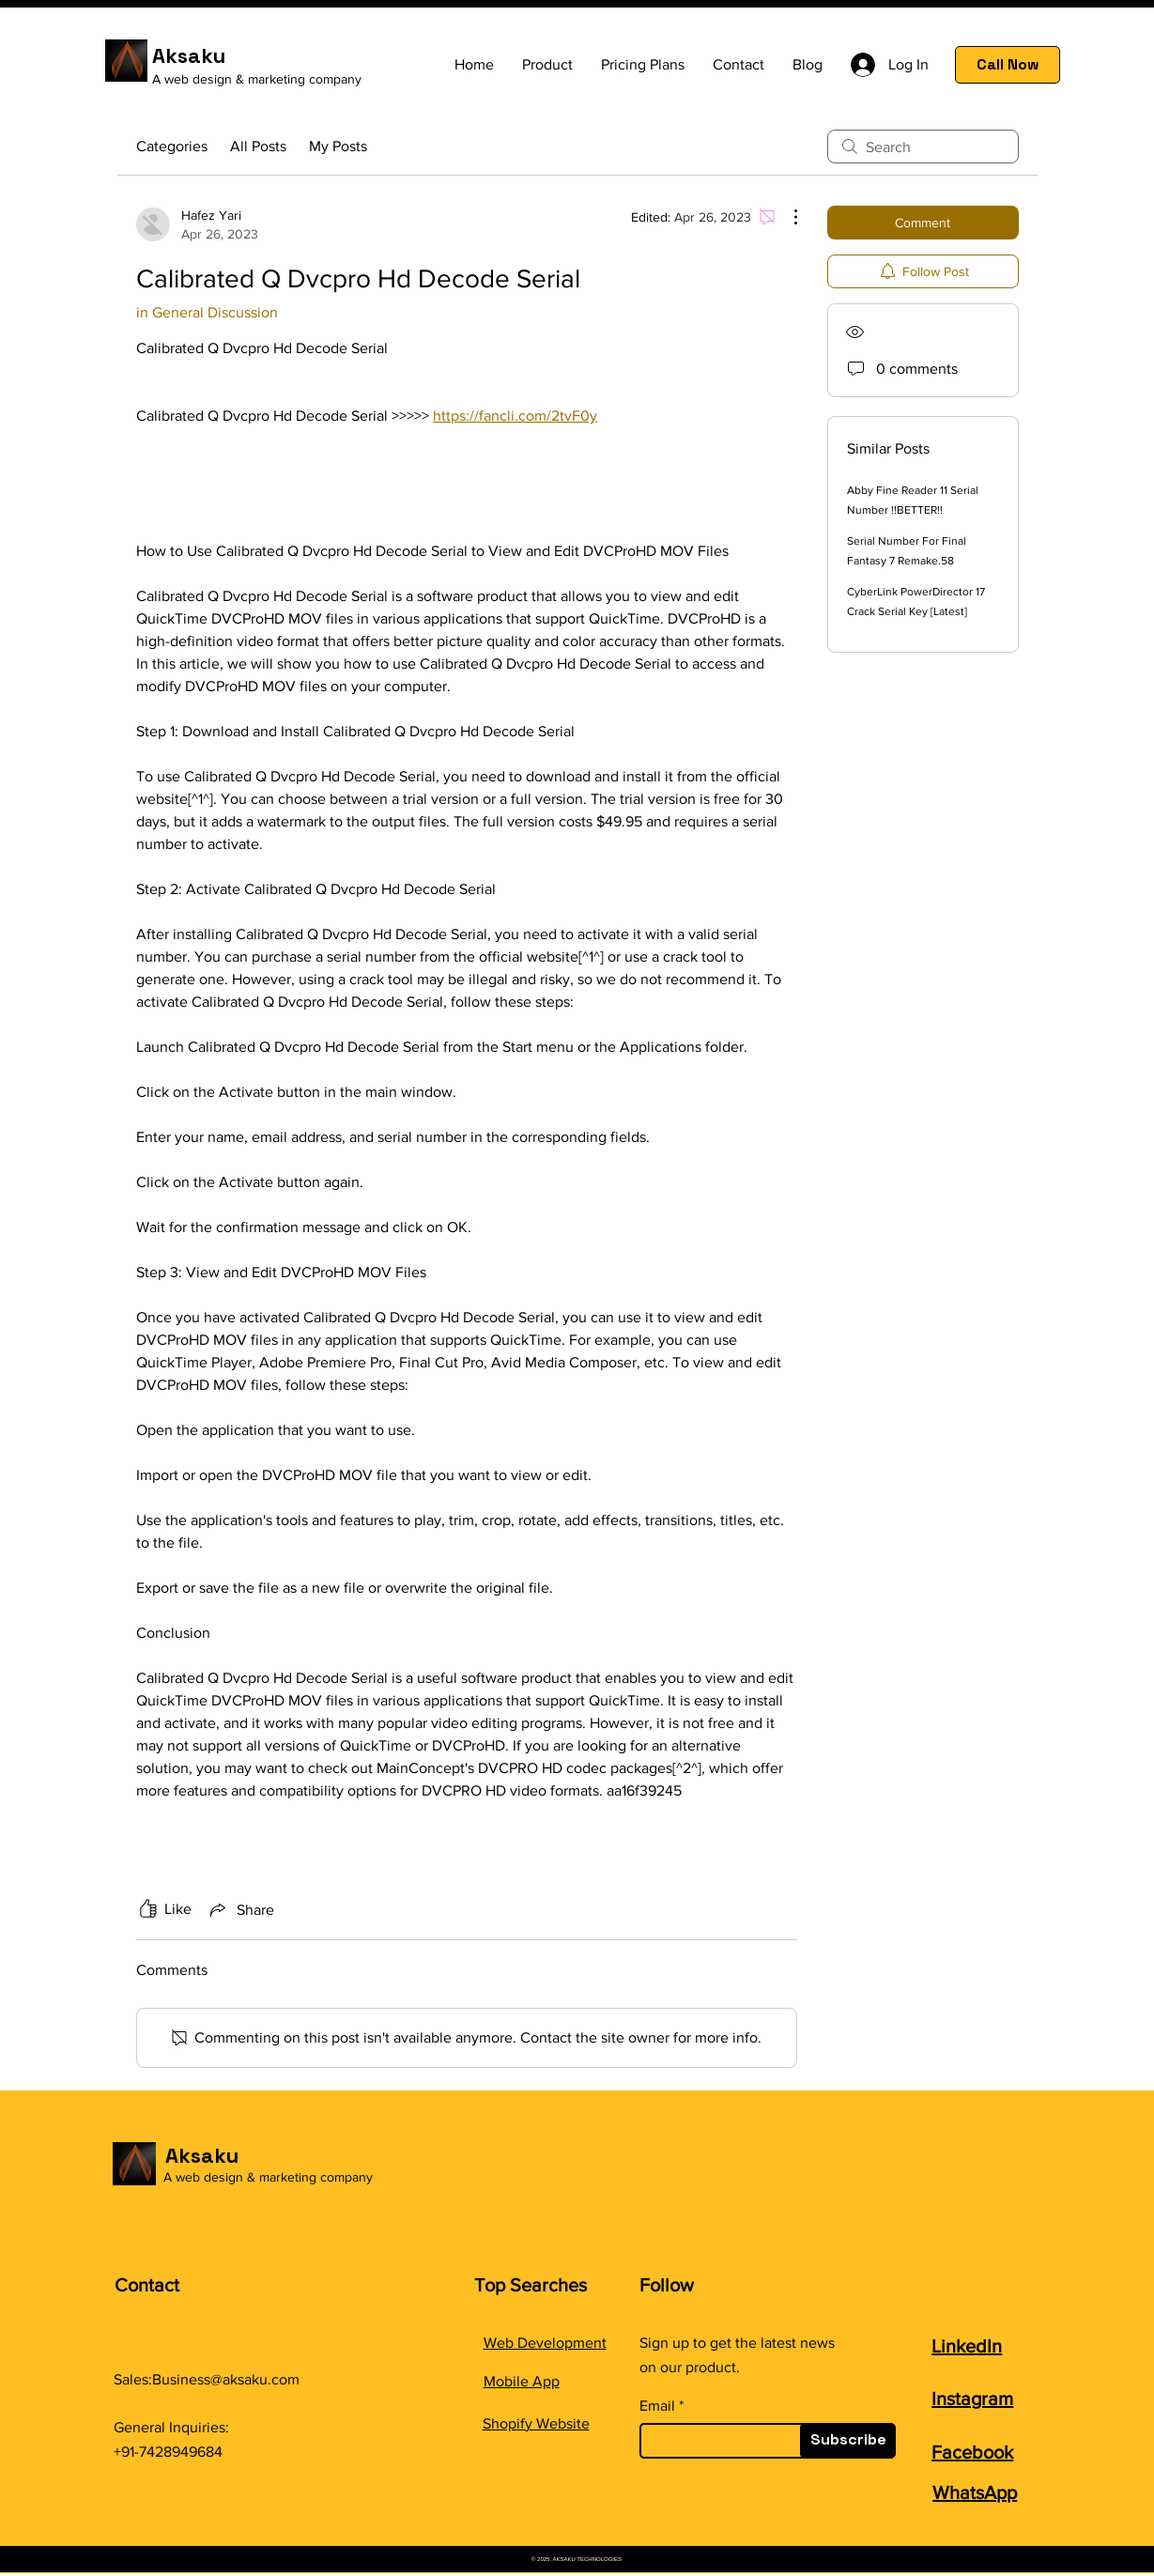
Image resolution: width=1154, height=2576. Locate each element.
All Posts (258, 146)
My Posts (338, 146)
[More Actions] (786, 217)
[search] (923, 146)
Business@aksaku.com (226, 2379)
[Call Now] (1007, 65)
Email (657, 2406)
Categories (172, 146)
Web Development (545, 2343)
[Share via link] (240, 1909)
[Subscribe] (848, 2441)
